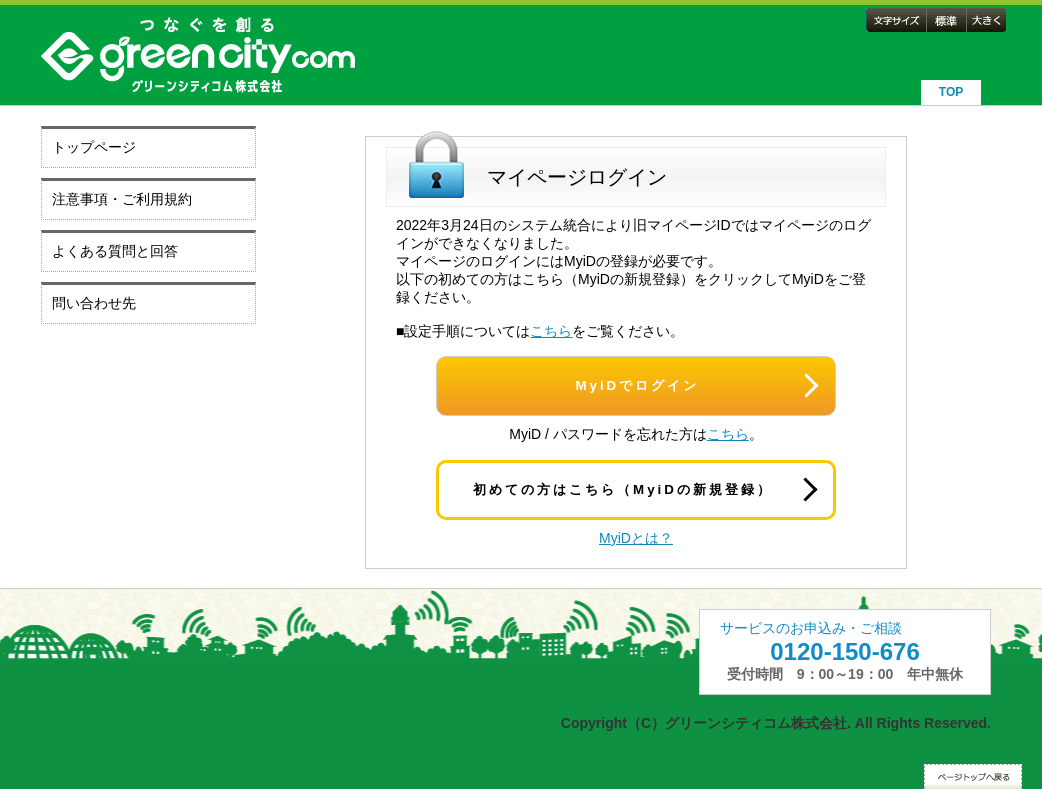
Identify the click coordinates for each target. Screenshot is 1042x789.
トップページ (94, 147)
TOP (951, 92)
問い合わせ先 (94, 303)
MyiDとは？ (636, 538)
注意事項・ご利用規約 (122, 199)
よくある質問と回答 (115, 251)
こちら (551, 331)
